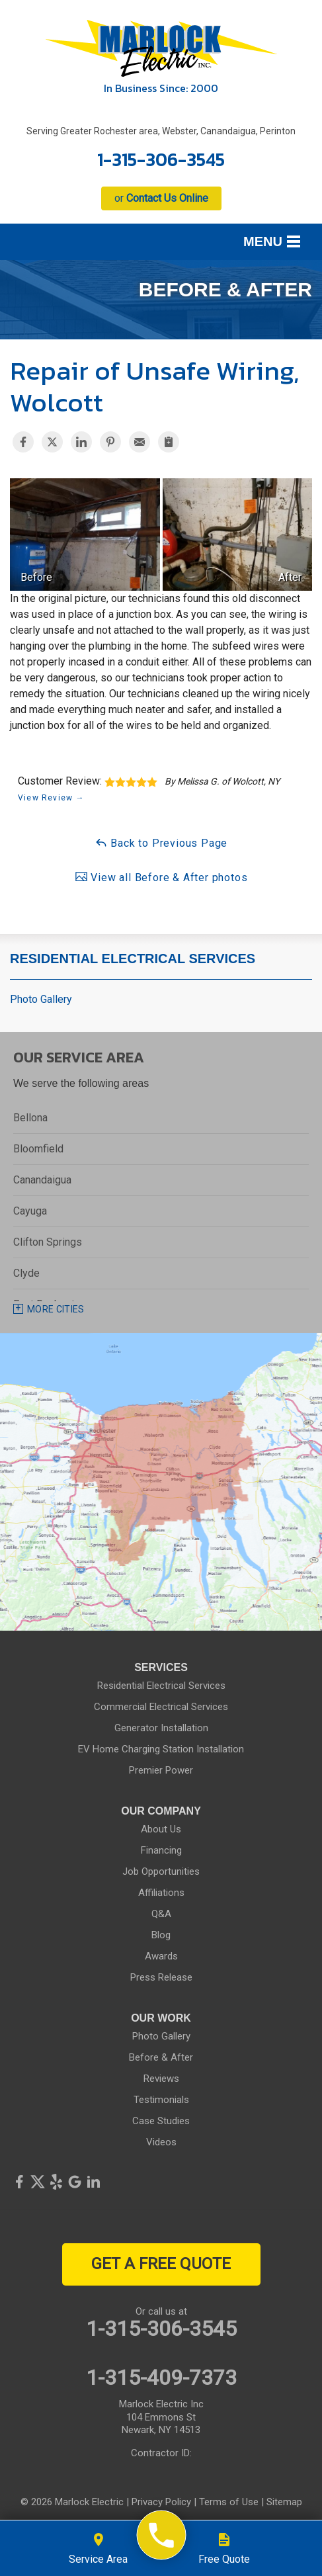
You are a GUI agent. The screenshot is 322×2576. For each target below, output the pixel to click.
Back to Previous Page (161, 842)
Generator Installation (161, 1728)
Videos (161, 2142)
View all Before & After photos (161, 877)
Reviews (161, 2078)
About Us (161, 1829)
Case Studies (161, 2121)
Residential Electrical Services (132, 958)
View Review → (51, 797)
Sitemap (284, 2502)
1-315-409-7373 (161, 2377)
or (161, 198)
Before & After (161, 2057)
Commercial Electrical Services (161, 1707)
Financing (161, 1850)
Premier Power (161, 1770)
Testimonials (161, 2100)
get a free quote (161, 2263)
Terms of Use (229, 2502)
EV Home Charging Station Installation (161, 1749)
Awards (161, 1956)
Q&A (161, 1914)
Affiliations (161, 1893)
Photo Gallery (41, 999)
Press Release (161, 1977)
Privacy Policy (161, 2502)
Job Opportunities (161, 1871)
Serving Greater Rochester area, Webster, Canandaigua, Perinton (161, 131)
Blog (161, 1935)
